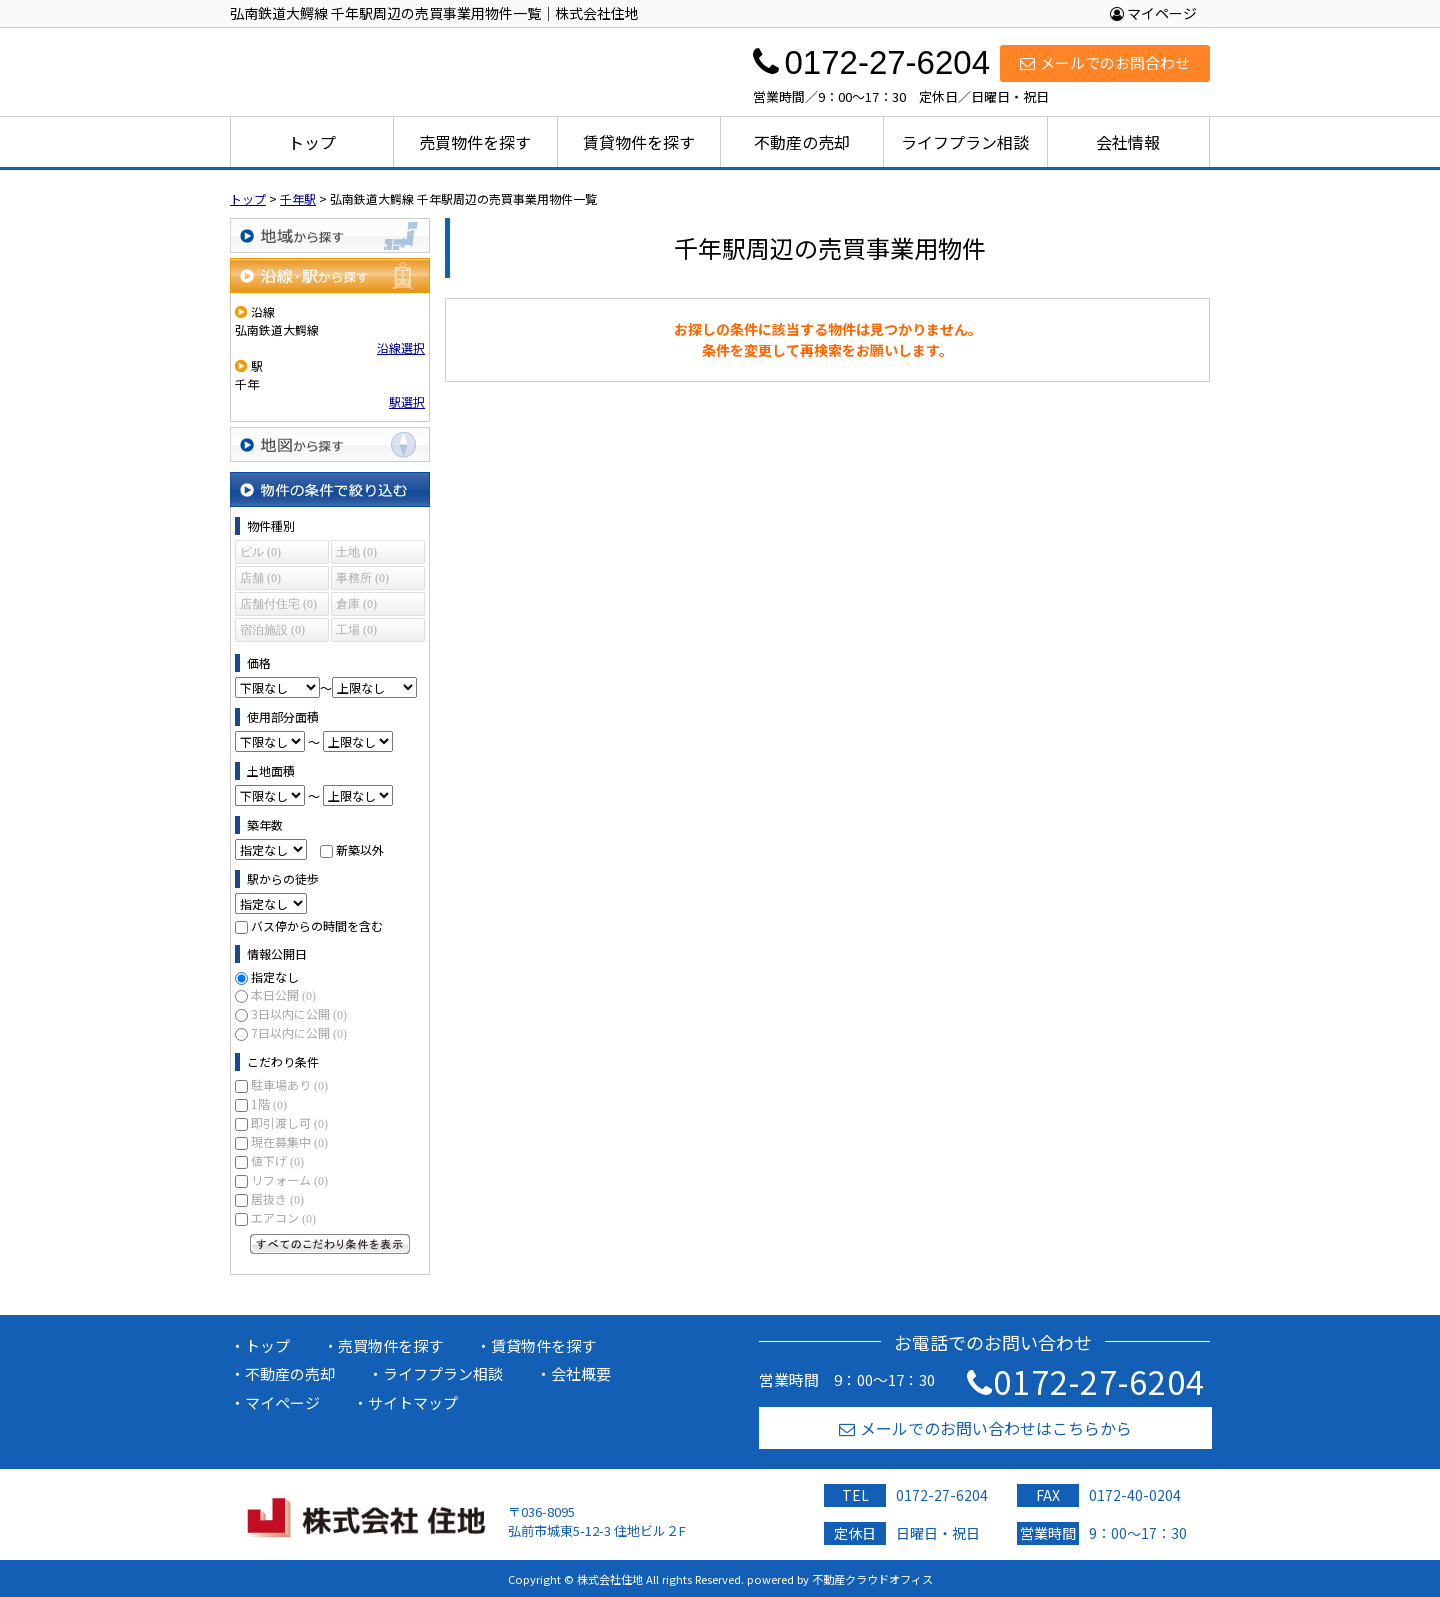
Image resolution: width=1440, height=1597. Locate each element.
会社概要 (581, 1373)
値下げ (277, 1160)
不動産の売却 (802, 142)
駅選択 (407, 401)
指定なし (275, 976)
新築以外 (360, 849)
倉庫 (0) (356, 604)
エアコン (283, 1217)
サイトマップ (413, 1402)
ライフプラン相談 (965, 142)
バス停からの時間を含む (317, 925)
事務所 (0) (362, 578)
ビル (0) (260, 552)
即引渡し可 (289, 1122)
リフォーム (289, 1179)
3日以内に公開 (299, 1013)
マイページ (1153, 13)
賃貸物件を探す (639, 142)
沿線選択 (401, 347)
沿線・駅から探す (330, 275)
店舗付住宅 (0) (278, 604)
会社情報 (1128, 142)
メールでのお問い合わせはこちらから (985, 1428)
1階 (269, 1103)
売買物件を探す (475, 142)
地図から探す (330, 444)
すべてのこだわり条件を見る (330, 1244)
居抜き (277, 1198)
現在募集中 (289, 1141)
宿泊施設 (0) (272, 630)
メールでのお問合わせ (1105, 62)
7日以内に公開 (299, 1032)
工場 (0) (356, 630)
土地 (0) (356, 552)
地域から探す (330, 235)
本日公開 (283, 994)
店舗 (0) (260, 578)
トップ (312, 142)
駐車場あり (289, 1084)
